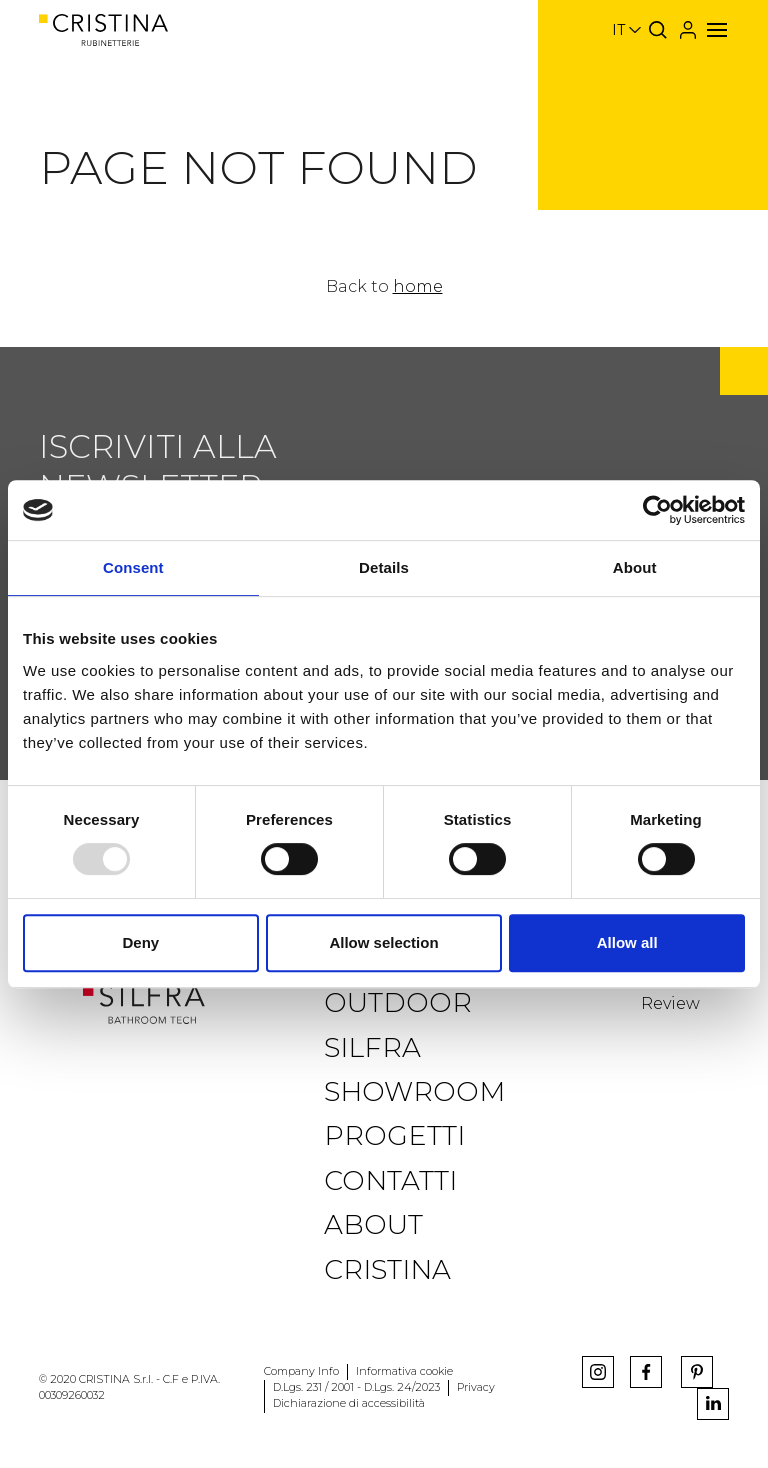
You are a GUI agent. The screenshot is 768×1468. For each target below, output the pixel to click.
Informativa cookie (404, 1371)
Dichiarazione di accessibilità (349, 1403)
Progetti (394, 1135)
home (418, 286)
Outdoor (398, 1002)
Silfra (372, 1047)
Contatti (390, 1180)
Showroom (414, 1091)
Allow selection (383, 942)
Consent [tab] (133, 567)
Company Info (301, 1371)
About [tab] (635, 567)
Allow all (627, 942)
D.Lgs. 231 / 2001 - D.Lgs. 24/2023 (356, 1387)
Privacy (476, 1387)
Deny (140, 942)
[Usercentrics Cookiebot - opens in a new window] (657, 510)
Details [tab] (384, 567)
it (618, 30)
